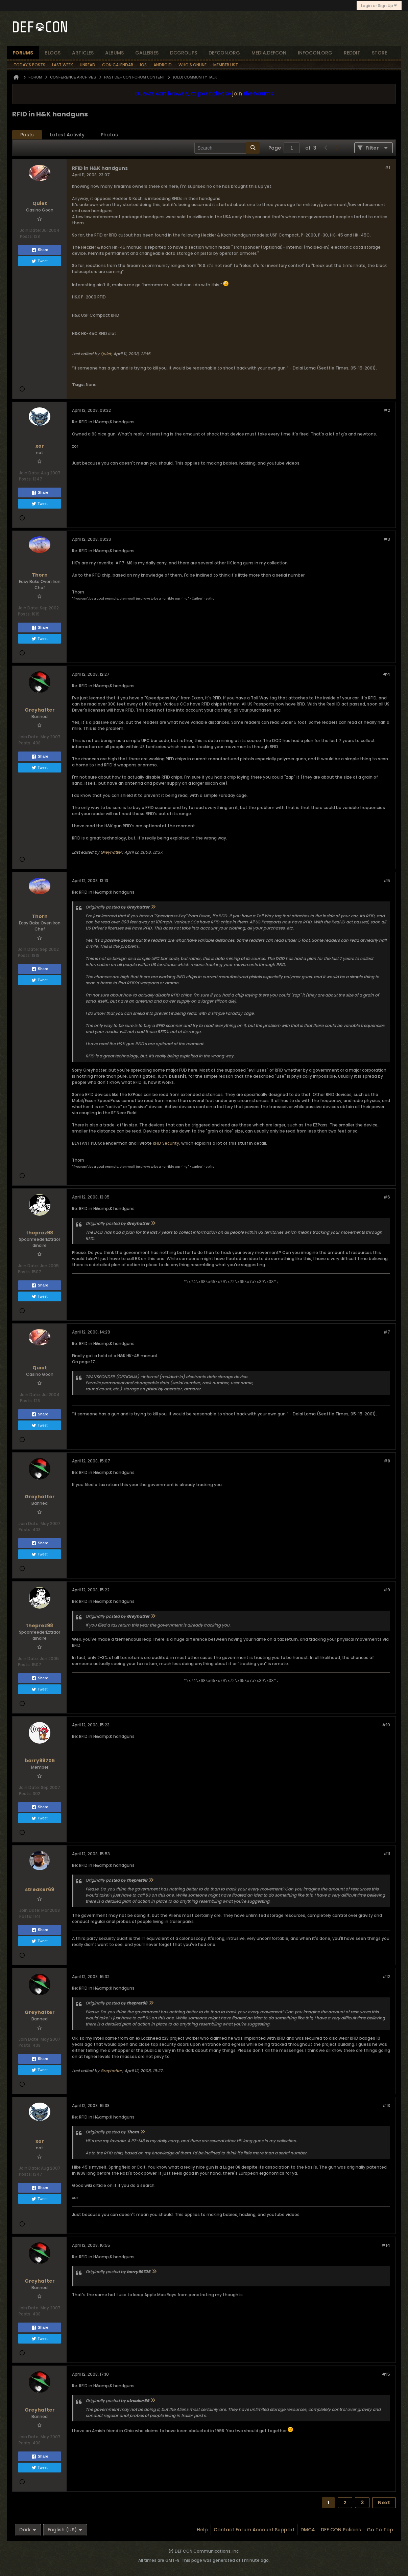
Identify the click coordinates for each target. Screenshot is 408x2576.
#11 (386, 1854)
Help (202, 2529)
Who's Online (192, 65)
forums (23, 52)
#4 (386, 674)
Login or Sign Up (379, 5)
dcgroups (183, 52)
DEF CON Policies (341, 2529)
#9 (386, 1590)
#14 (386, 2245)
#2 (387, 410)
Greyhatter (111, 852)
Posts (27, 134)
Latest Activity (67, 134)
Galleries (147, 52)
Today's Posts (29, 65)
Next (384, 2502)
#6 (386, 1197)
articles (83, 52)
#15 (386, 2374)
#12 (386, 1976)
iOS (143, 65)
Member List (225, 65)
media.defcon (268, 52)
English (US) (65, 2529)
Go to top (380, 2529)
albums (114, 52)
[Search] (227, 148)
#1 (387, 168)
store (379, 52)
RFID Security (166, 1143)
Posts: (26, 236)
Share (39, 250)
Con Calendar (117, 65)
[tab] (27, 135)
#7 (386, 1332)
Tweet (39, 261)
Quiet (105, 354)
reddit (352, 52)
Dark (27, 2529)
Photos (109, 134)
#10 (386, 1725)
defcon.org (224, 52)
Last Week (62, 65)
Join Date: (30, 230)
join (237, 93)
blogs (53, 52)
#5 (386, 880)
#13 (386, 2105)
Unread (87, 65)
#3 (387, 539)
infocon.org (315, 52)
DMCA (308, 2529)
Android (162, 65)
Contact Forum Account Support (254, 2529)
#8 (387, 1461)
